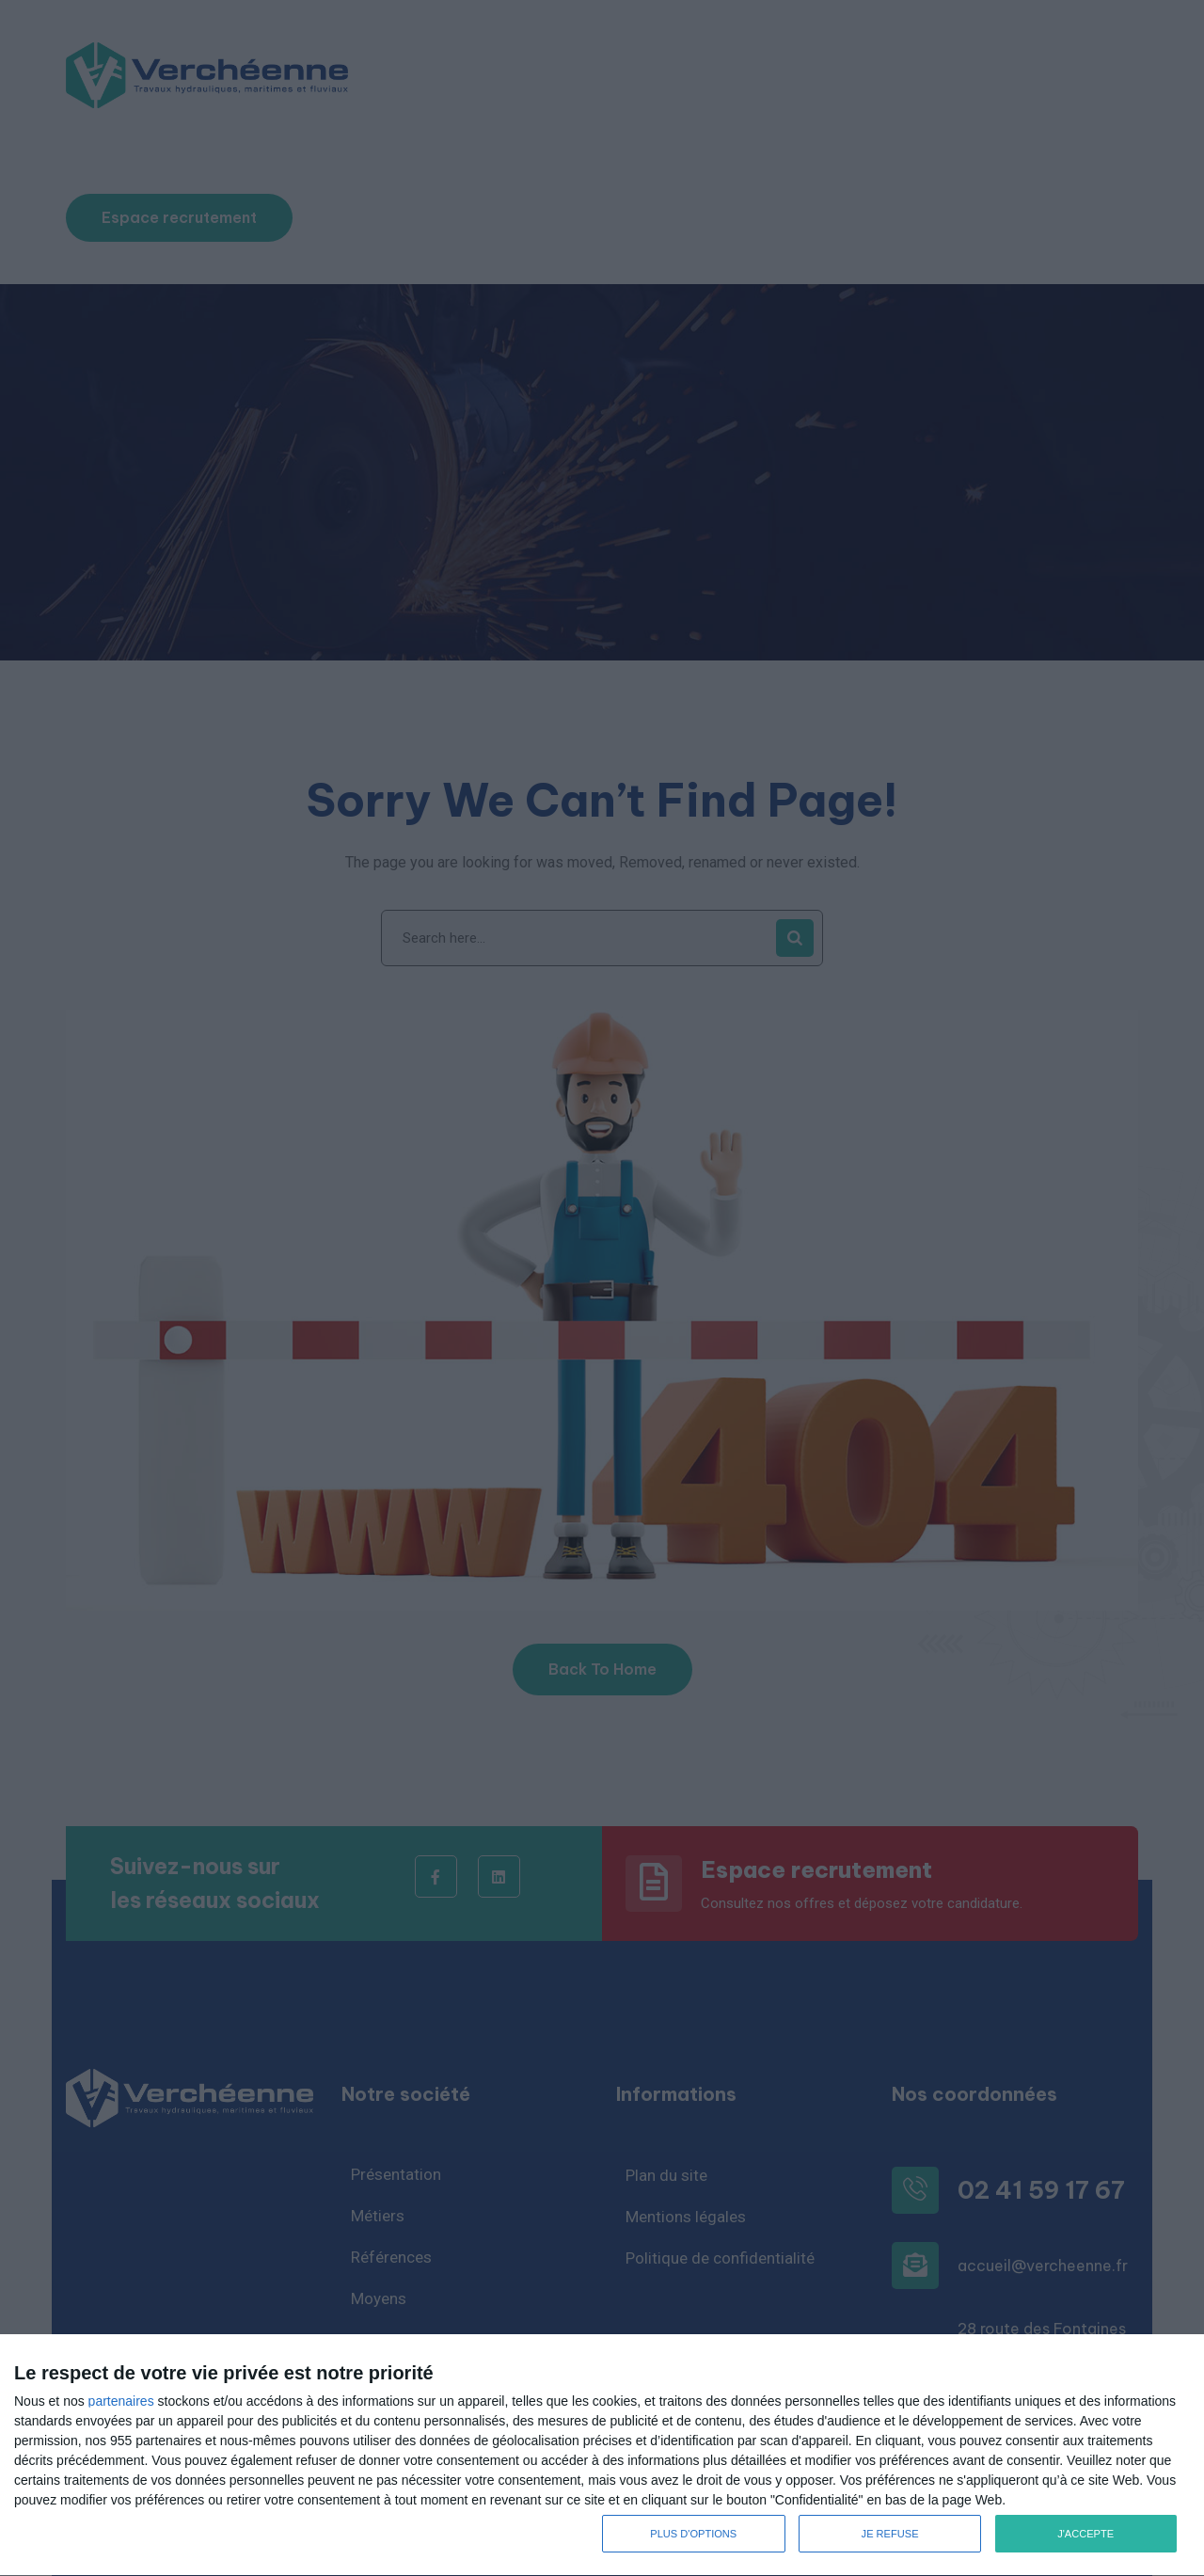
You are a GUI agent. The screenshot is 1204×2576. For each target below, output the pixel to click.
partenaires (121, 2401)
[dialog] (602, 2455)
